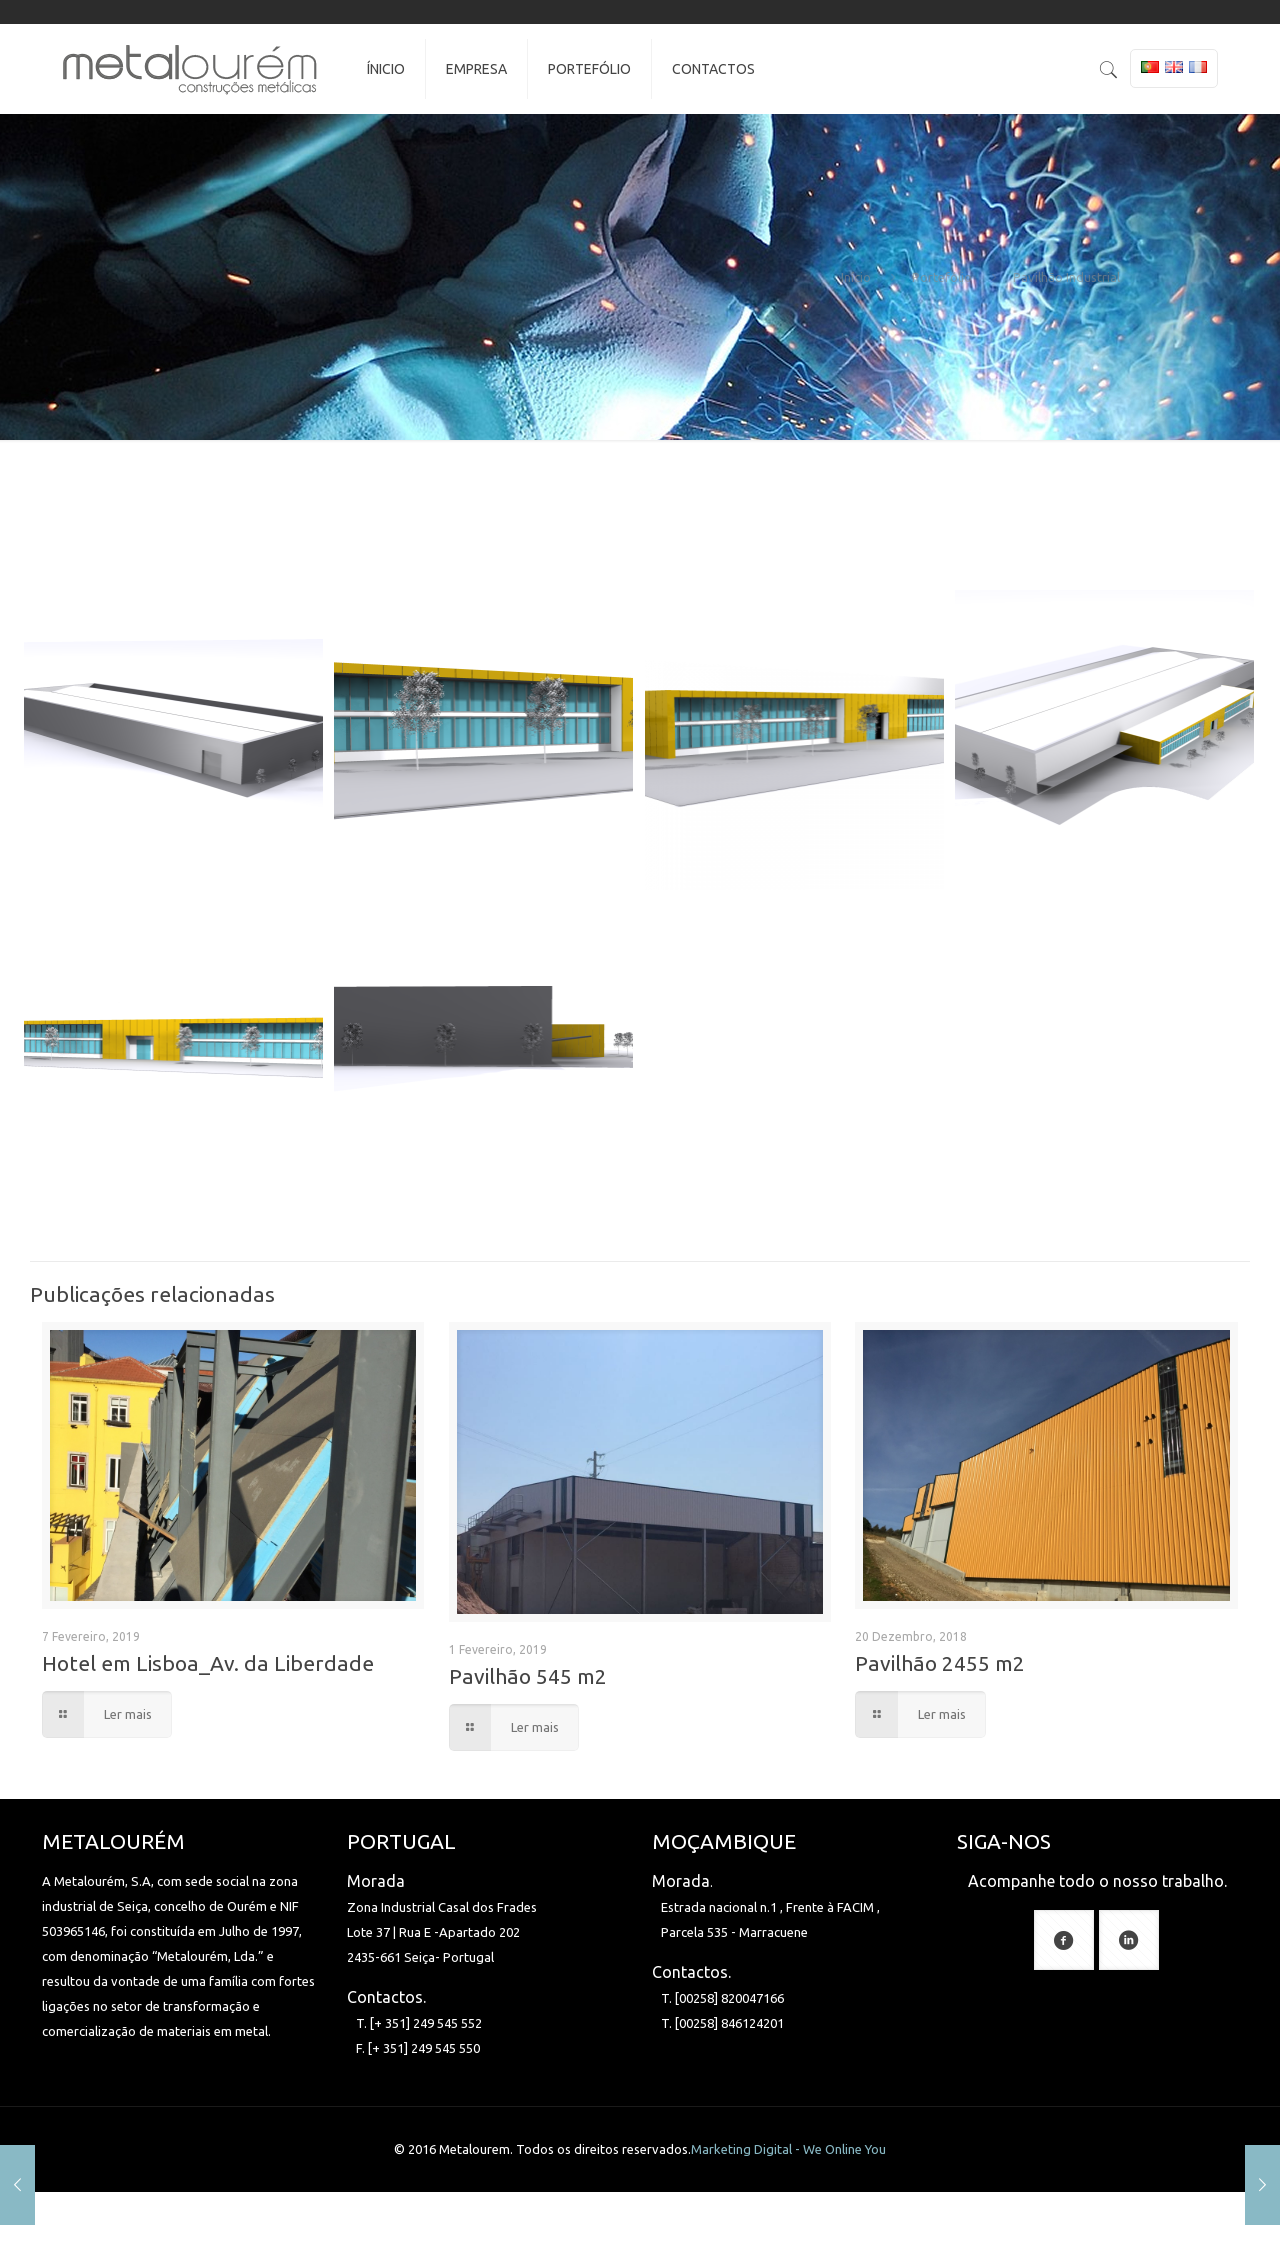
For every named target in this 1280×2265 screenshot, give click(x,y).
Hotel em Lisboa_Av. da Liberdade (208, 1663)
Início (856, 277)
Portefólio (942, 277)
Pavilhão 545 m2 (528, 1676)
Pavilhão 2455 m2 (940, 1663)
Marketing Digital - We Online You (788, 2149)
